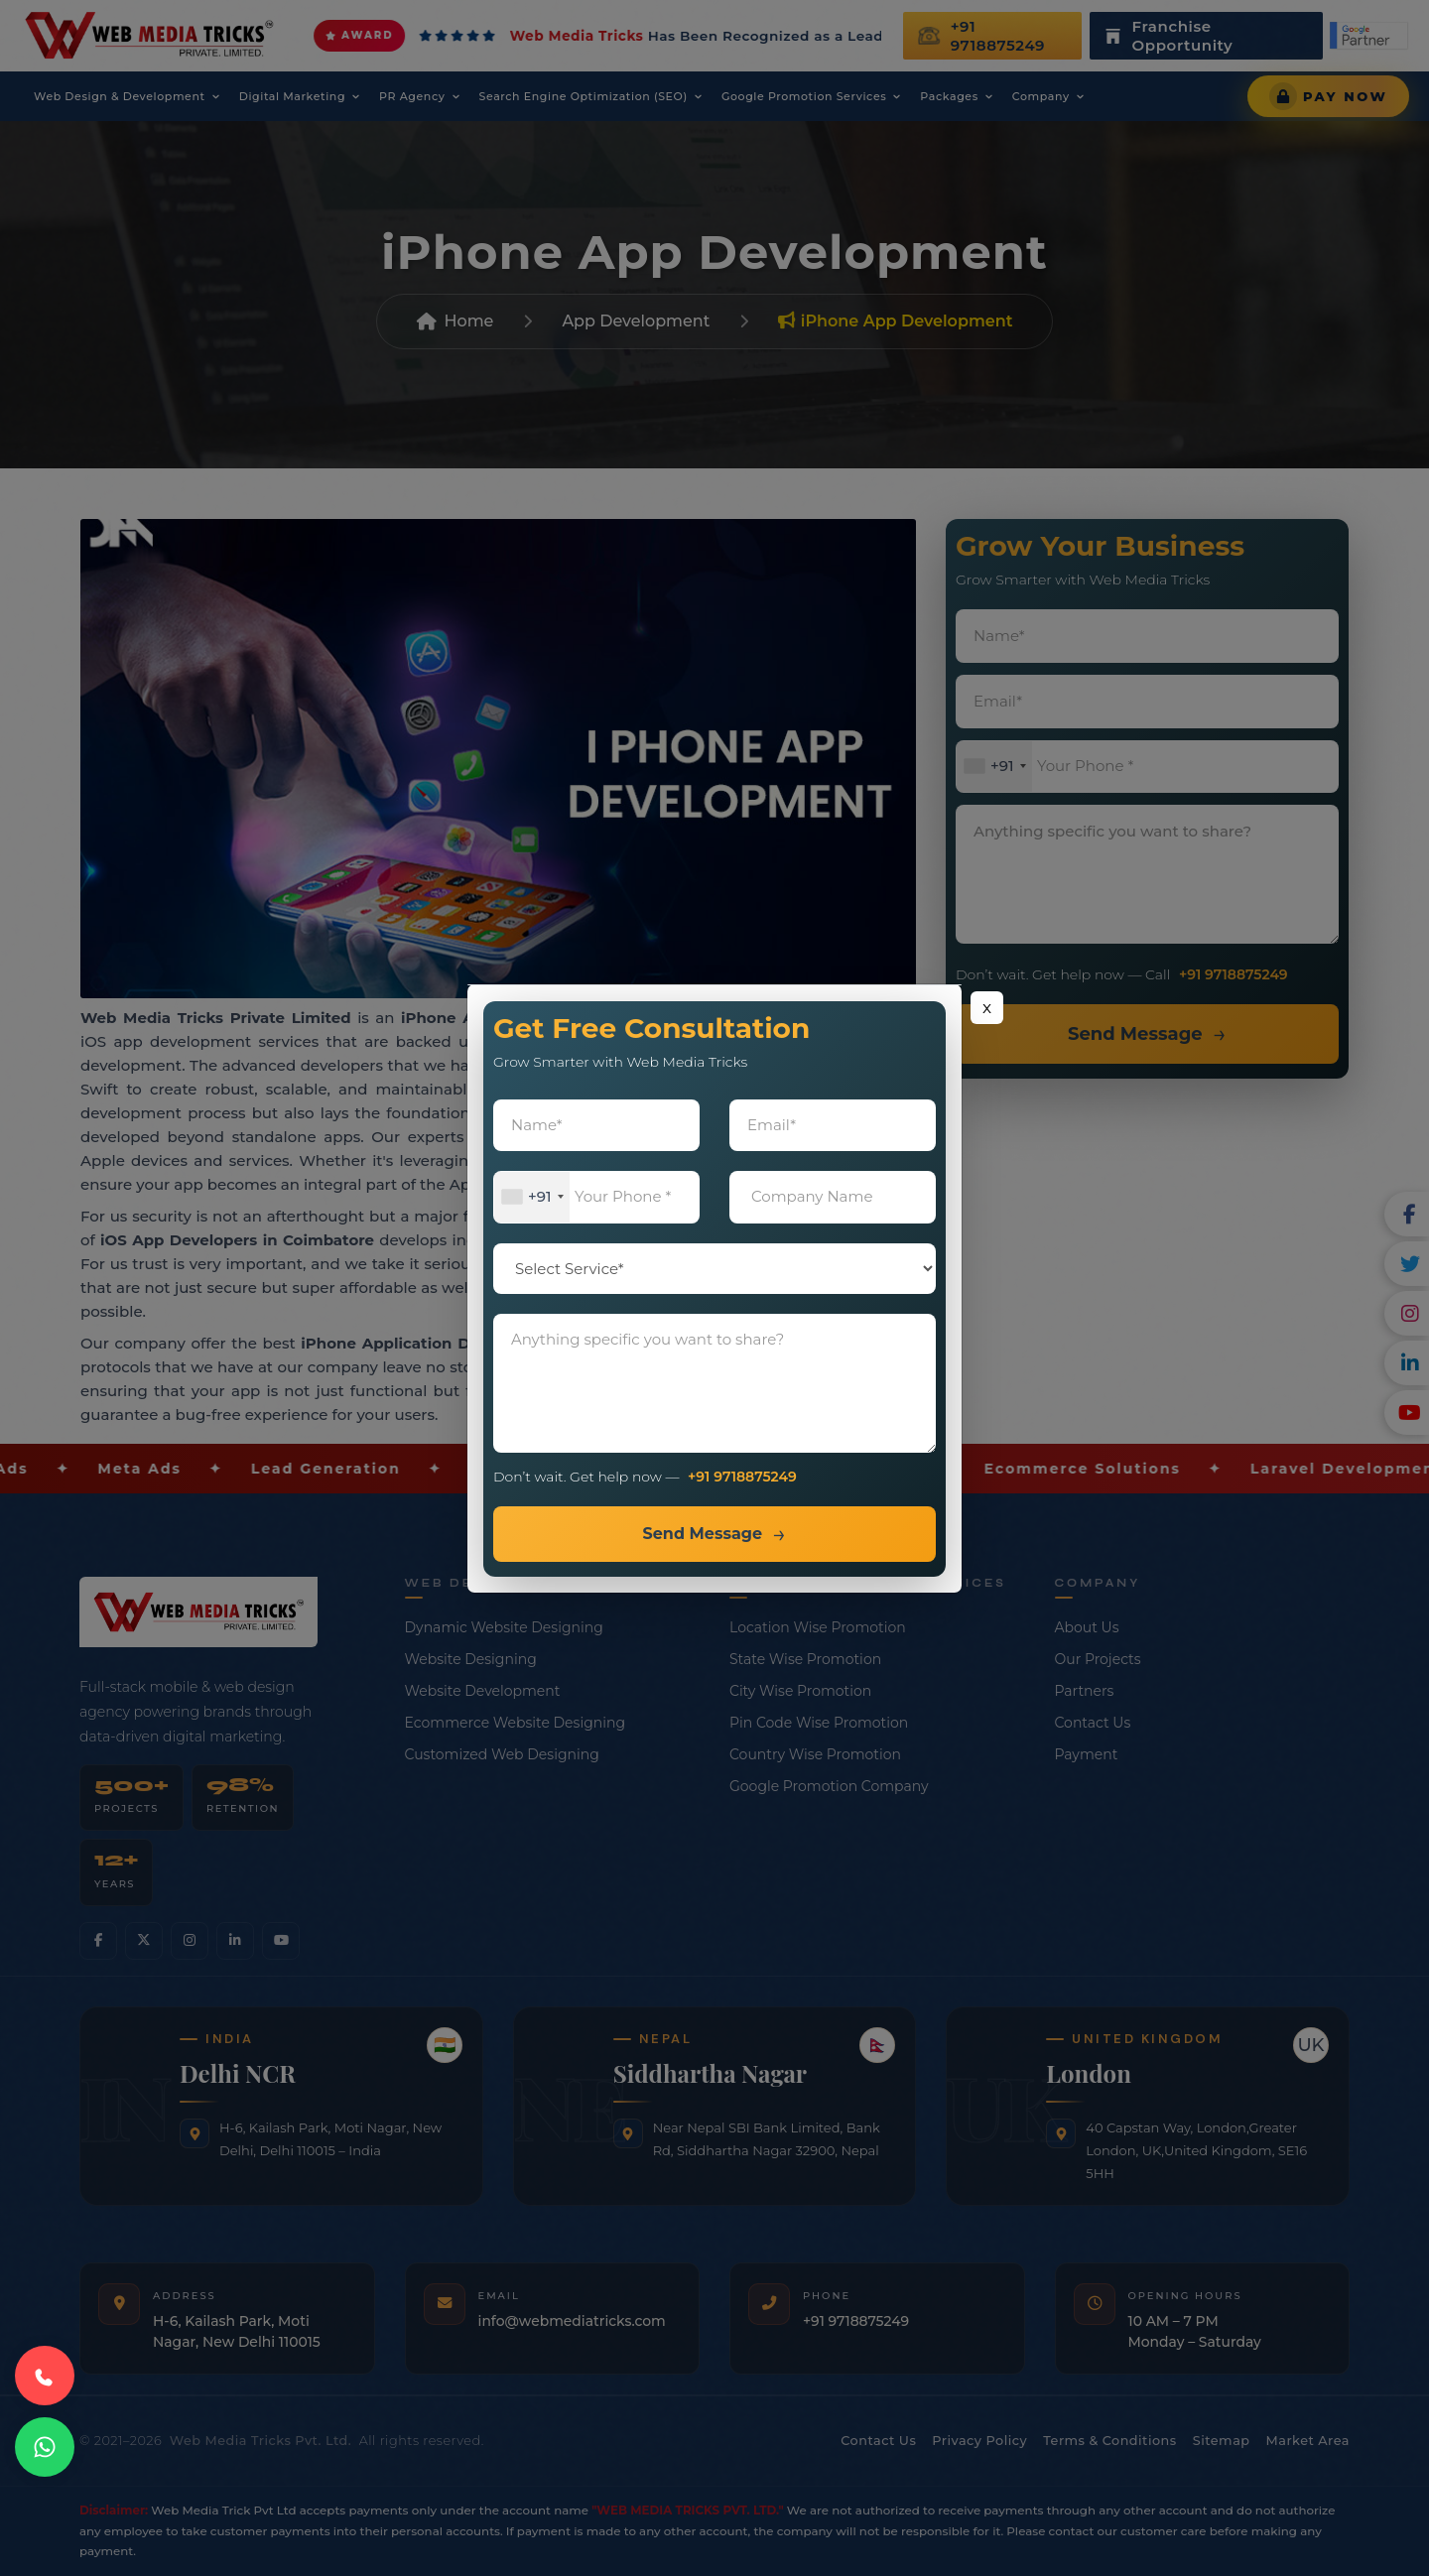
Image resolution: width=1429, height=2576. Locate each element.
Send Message (702, 1533)
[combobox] (532, 1197)
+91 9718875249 (742, 1476)
